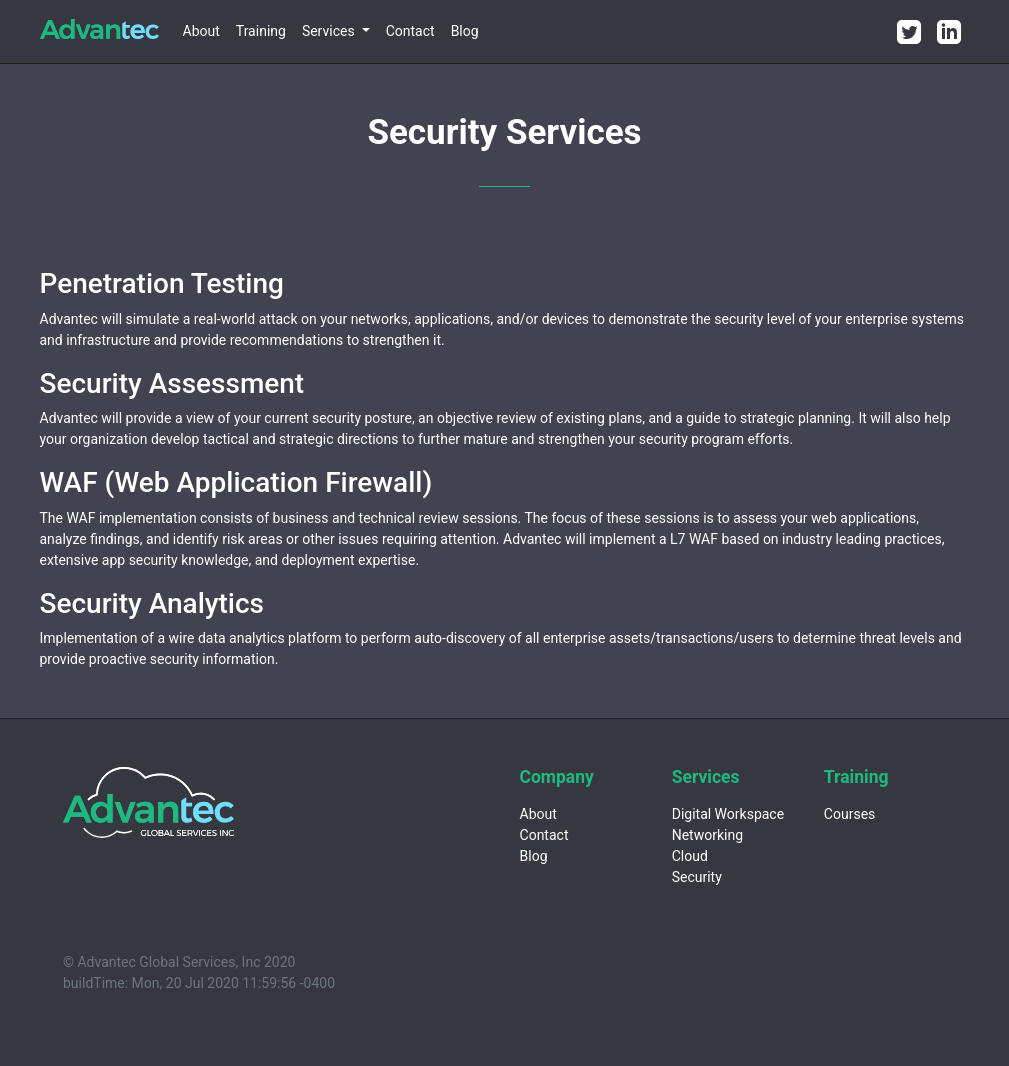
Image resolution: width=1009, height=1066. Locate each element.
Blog (465, 31)
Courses (849, 814)
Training (261, 31)
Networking (707, 835)
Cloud (690, 856)
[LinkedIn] (949, 32)
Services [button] (330, 31)
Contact (410, 31)
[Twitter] (909, 32)
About (201, 31)
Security (697, 877)
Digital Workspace (728, 814)
